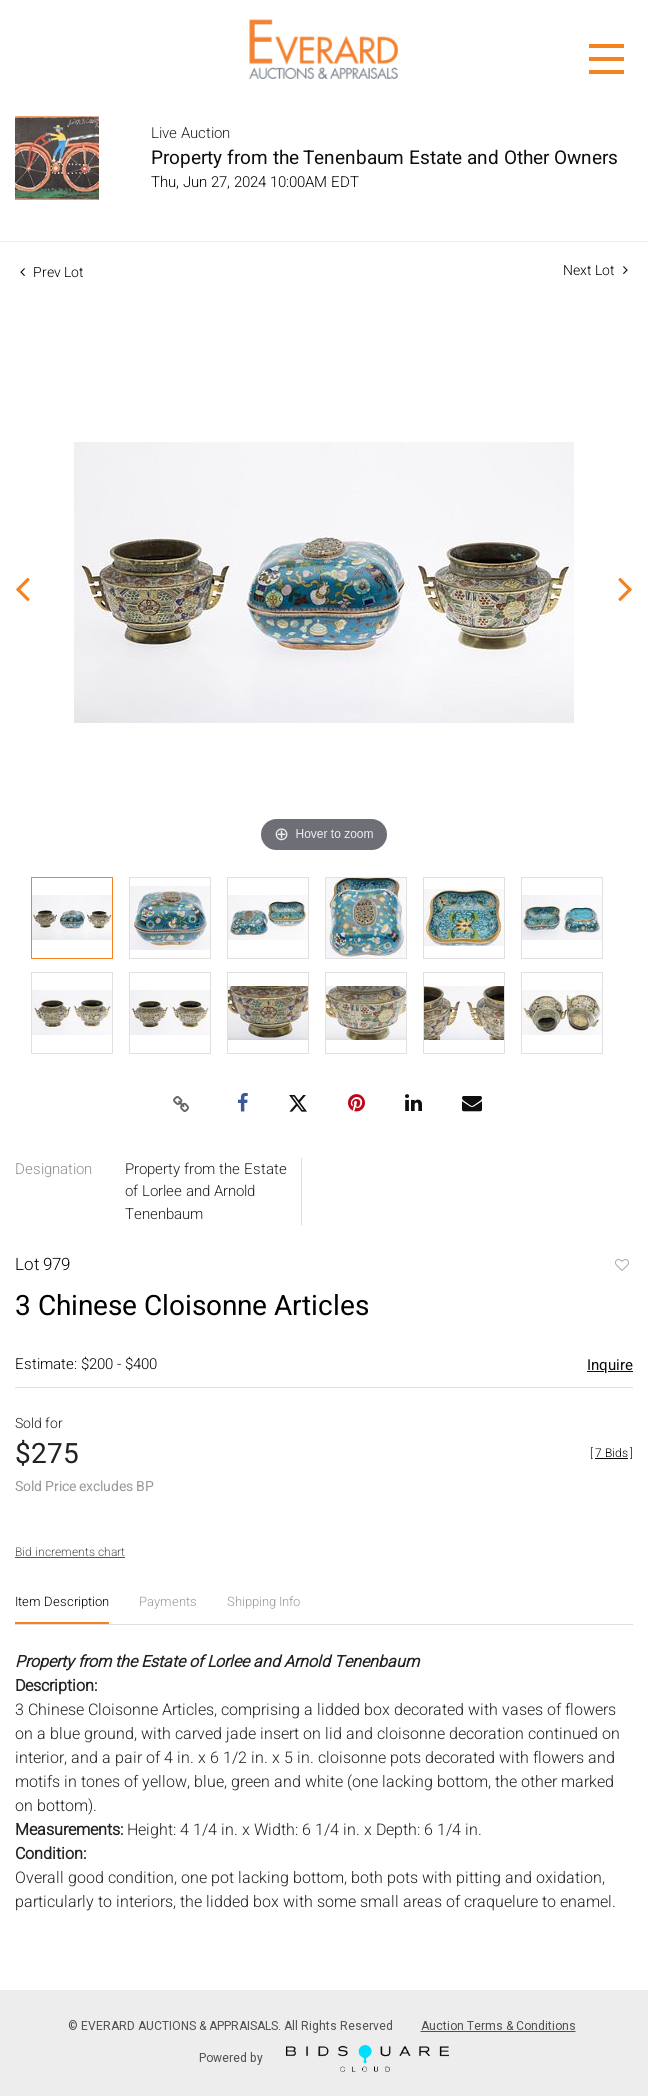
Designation (53, 1169)
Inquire (610, 1365)
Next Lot (595, 270)
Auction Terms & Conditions (498, 2026)
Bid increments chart (70, 1552)
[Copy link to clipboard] (182, 1105)
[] (611, 1453)
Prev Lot (52, 272)
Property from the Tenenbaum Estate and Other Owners (384, 158)
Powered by (324, 2058)
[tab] (62, 1609)
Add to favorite (621, 1267)
